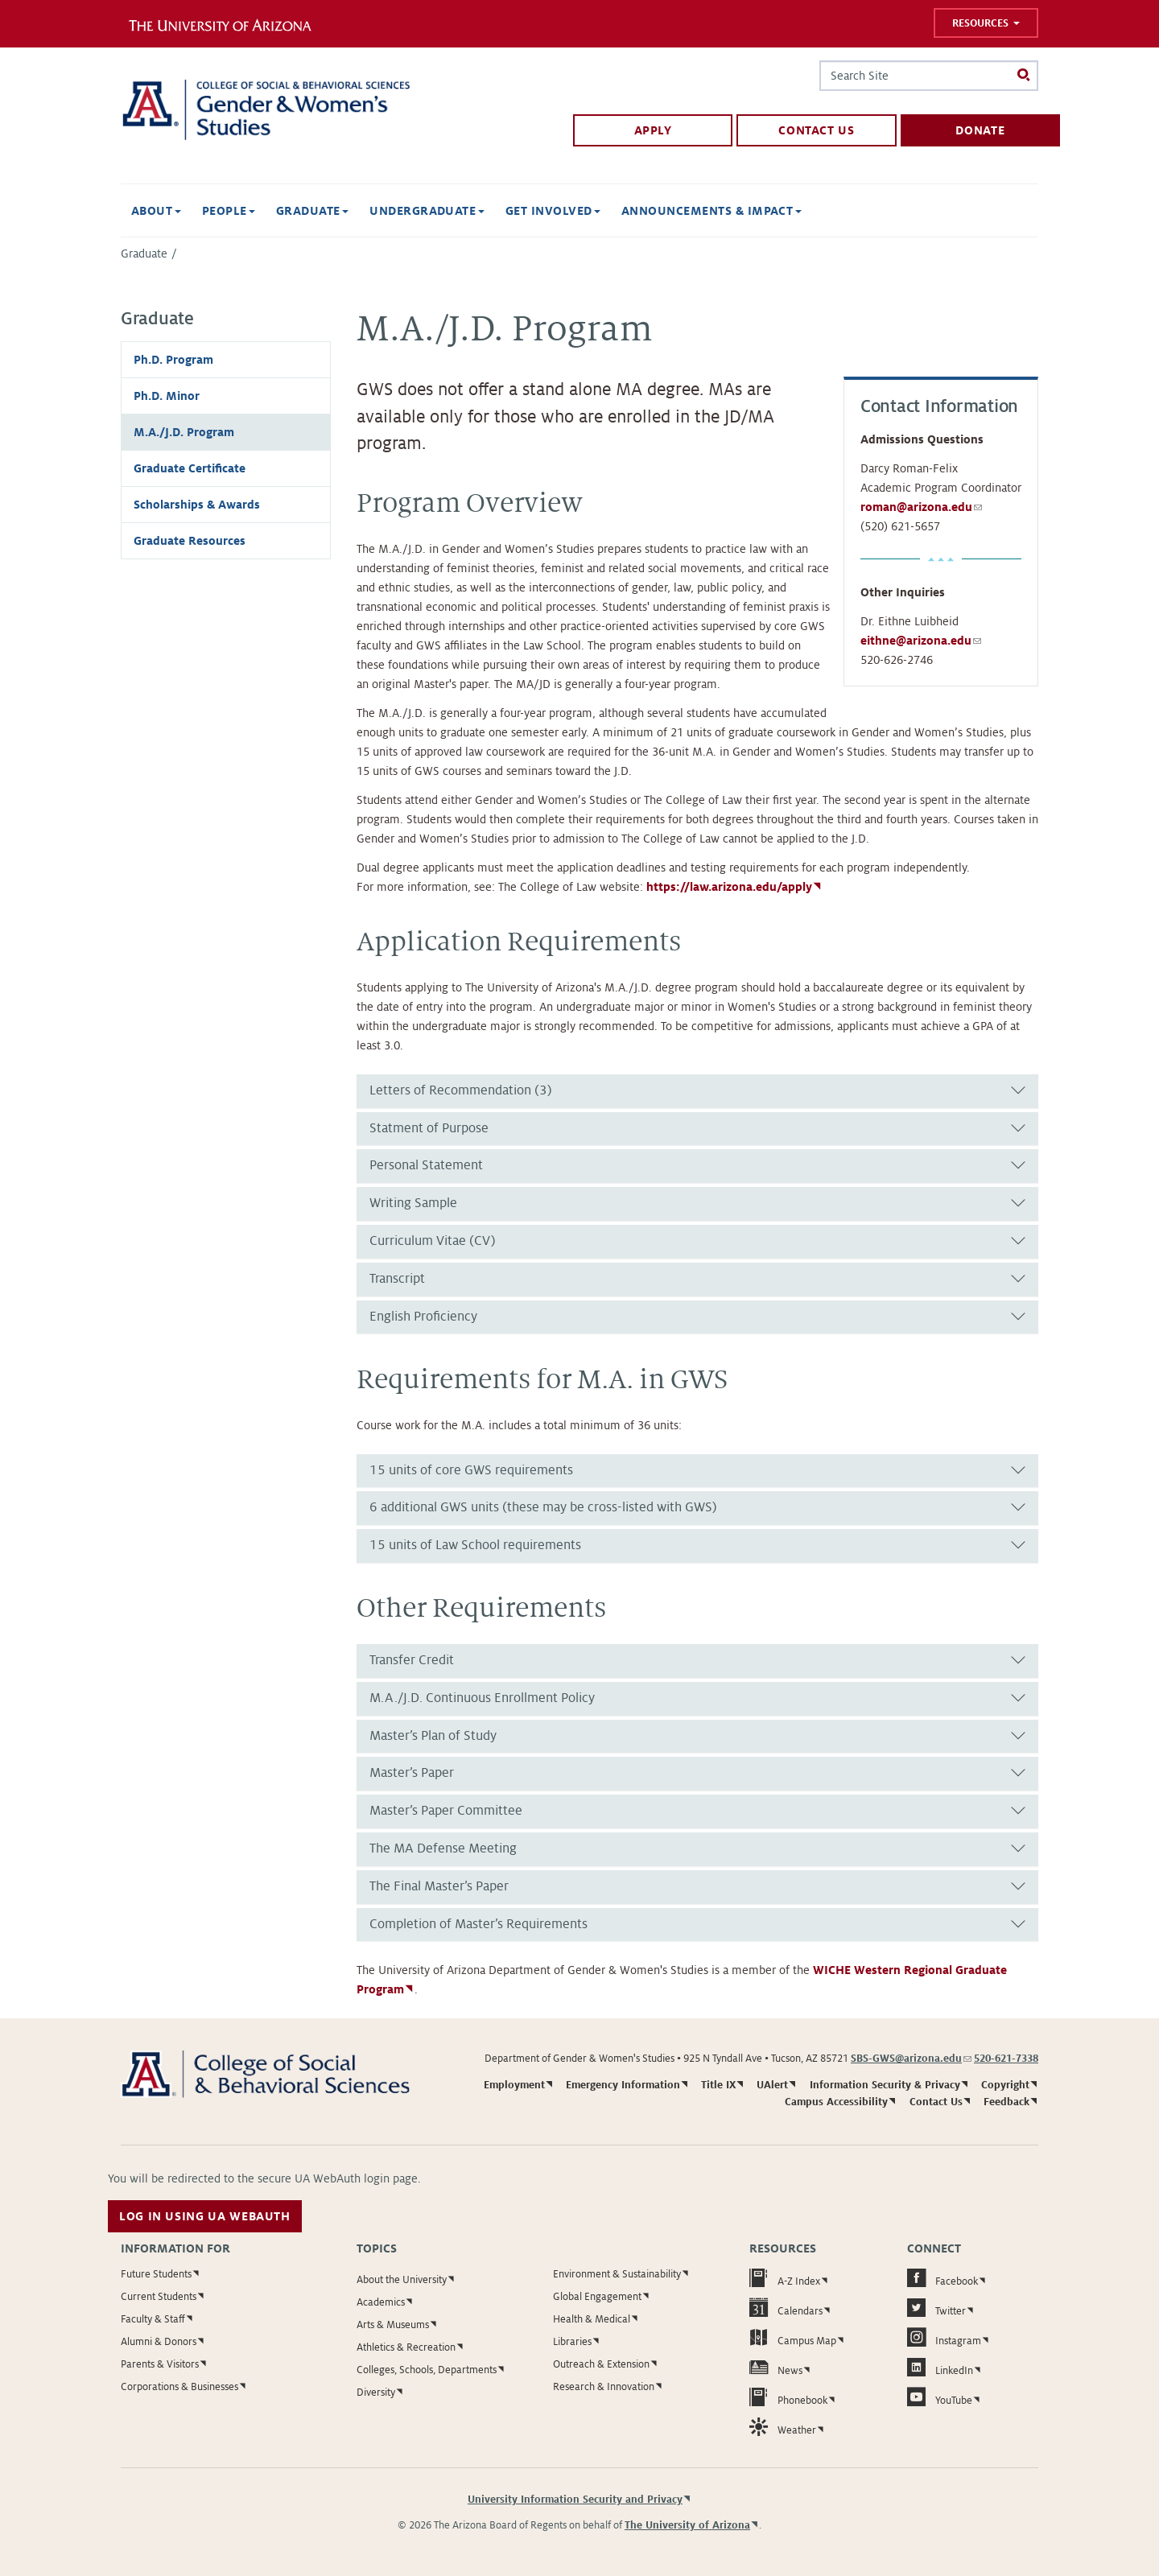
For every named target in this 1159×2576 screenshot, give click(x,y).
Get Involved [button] (552, 210)
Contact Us (816, 130)
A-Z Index (784, 2278)
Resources (986, 23)
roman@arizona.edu (921, 507)
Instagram (944, 2337)
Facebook (942, 2278)
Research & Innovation (603, 2387)
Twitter (936, 2307)
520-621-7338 (1006, 2058)
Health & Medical (591, 2319)
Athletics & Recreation (406, 2347)
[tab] (697, 1091)
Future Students (156, 2274)
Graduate (144, 253)
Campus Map (792, 2337)
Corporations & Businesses (179, 2387)
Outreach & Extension (601, 2364)
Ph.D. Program (173, 359)
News (775, 2367)
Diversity (376, 2392)
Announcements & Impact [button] (711, 210)
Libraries (572, 2341)
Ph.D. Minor (167, 395)
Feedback (1006, 2102)
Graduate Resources (189, 540)
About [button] (156, 210)
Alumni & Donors (158, 2341)
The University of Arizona (687, 2525)
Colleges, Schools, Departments (427, 2370)
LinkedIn (940, 2367)
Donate (979, 130)
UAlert (772, 2085)
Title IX (718, 2085)
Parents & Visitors (160, 2364)
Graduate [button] (312, 210)
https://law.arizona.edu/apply (729, 886)
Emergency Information (623, 2085)
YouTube (939, 2397)
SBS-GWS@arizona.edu (911, 2058)
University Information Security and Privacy (575, 2499)
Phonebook (788, 2397)
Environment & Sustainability (617, 2274)
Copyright (1005, 2085)
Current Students (158, 2296)
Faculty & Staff (153, 2319)
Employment (514, 2085)
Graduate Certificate (189, 468)
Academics (381, 2302)
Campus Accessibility (836, 2102)
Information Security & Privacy (885, 2085)
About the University (402, 2279)
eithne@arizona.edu (920, 640)
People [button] (228, 210)
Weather (782, 2426)
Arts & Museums (393, 2325)
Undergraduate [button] (427, 210)
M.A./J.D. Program (184, 432)
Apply (653, 130)
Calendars (786, 2307)
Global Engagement (597, 2296)
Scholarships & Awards (197, 504)
